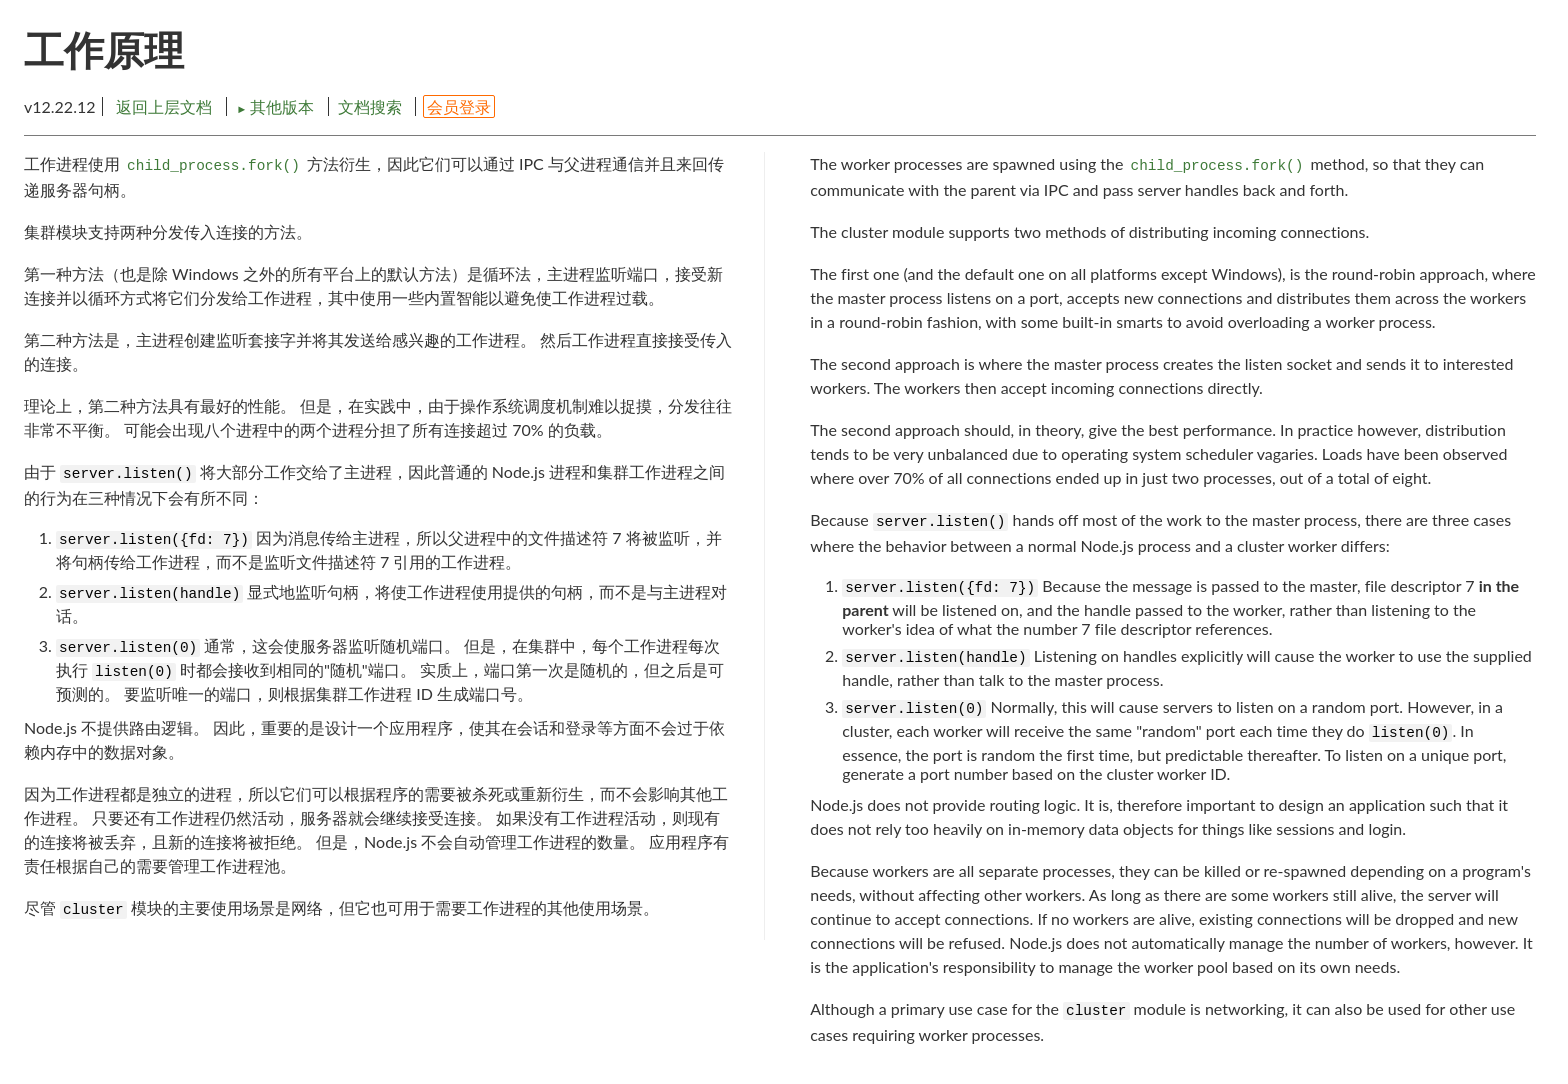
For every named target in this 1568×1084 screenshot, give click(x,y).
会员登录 (459, 106)
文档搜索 (370, 106)
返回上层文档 (164, 106)
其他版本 (277, 106)
